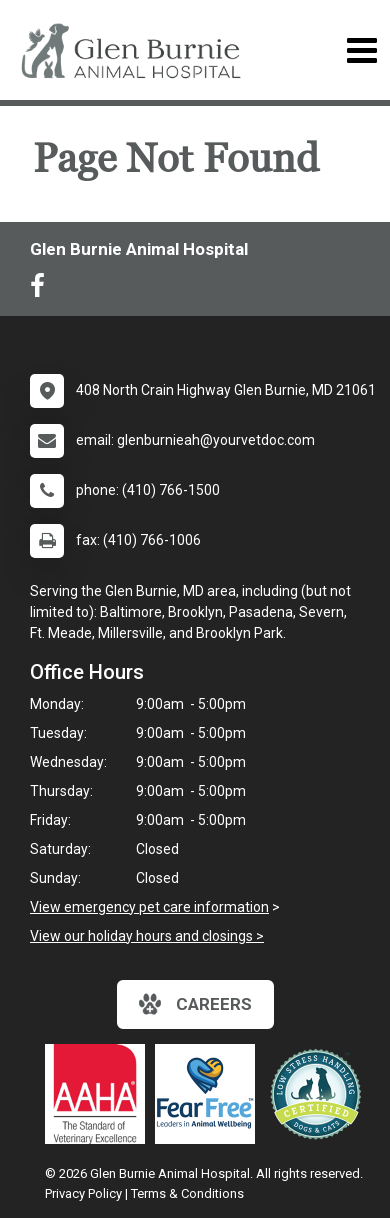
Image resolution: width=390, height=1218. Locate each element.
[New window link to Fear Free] (210, 1094)
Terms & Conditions (187, 1193)
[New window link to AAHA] (100, 1094)
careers (195, 1004)
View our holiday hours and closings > (147, 936)
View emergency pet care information (149, 907)
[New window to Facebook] (42, 290)
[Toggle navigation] (361, 50)
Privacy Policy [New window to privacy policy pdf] (83, 1193)
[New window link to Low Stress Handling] (320, 1094)
